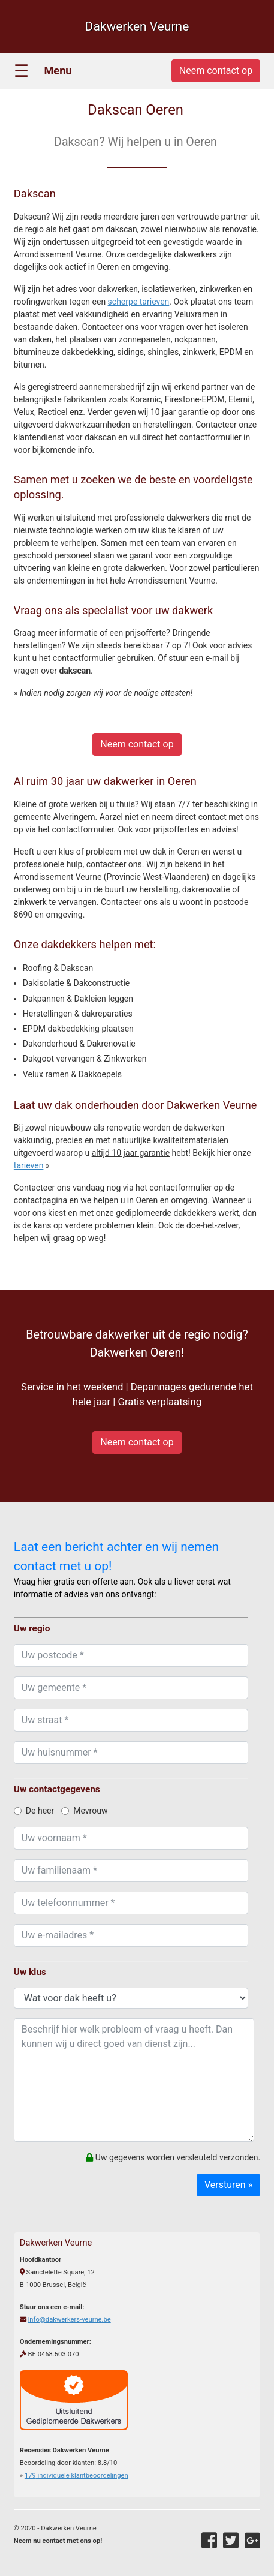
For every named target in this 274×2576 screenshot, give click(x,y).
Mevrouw (84, 1810)
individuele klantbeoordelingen (76, 2475)
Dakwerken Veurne (137, 26)
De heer (34, 1810)
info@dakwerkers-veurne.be (69, 2319)
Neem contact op (136, 744)
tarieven (29, 1165)
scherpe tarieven (139, 301)
